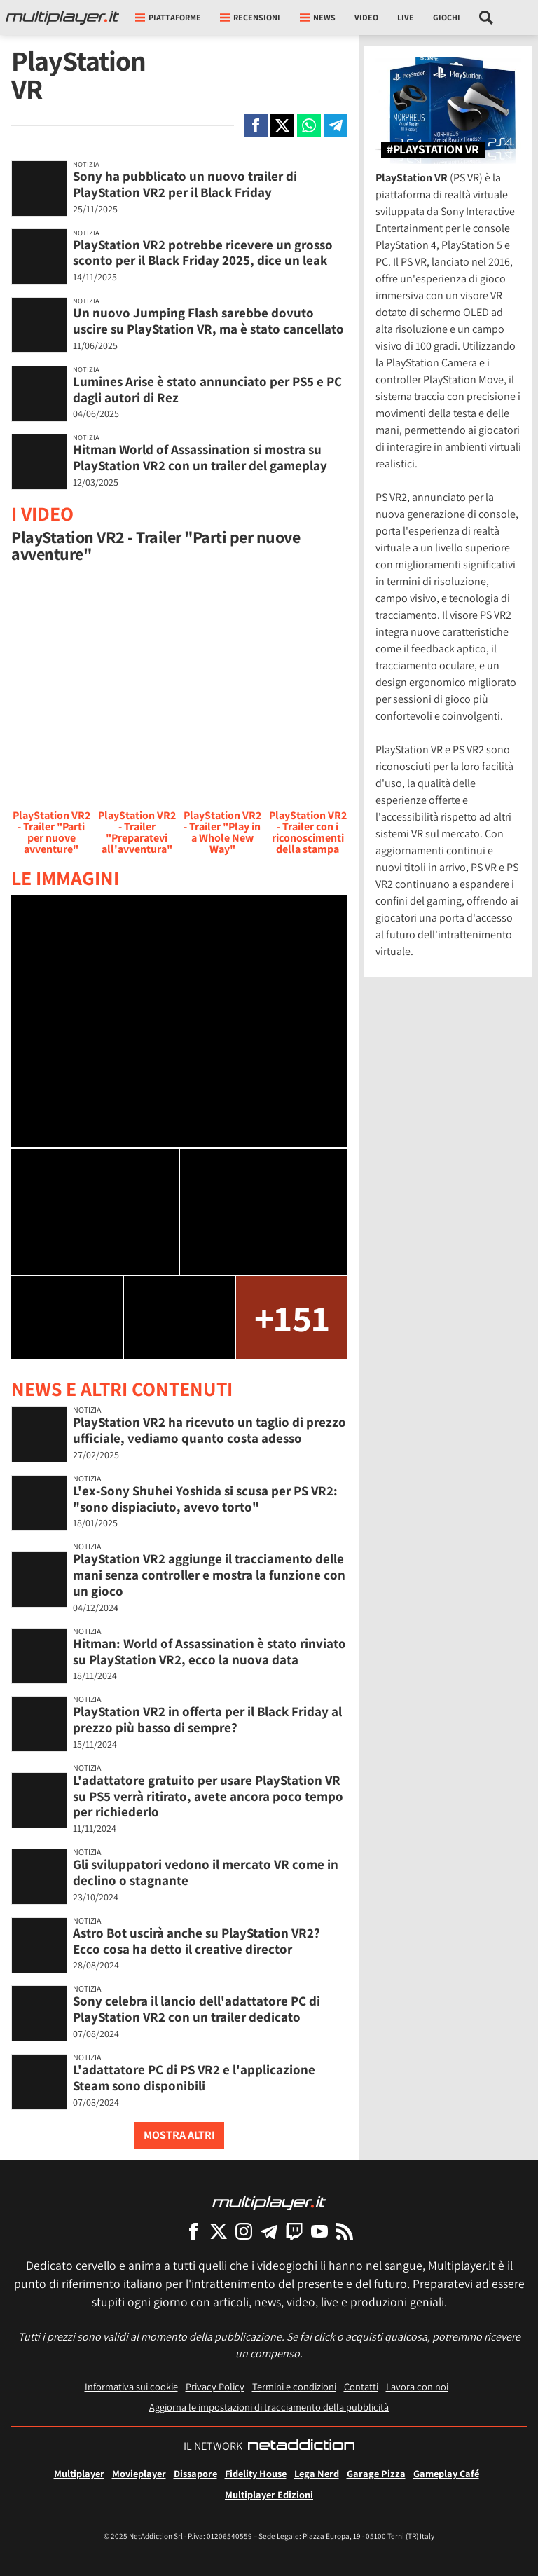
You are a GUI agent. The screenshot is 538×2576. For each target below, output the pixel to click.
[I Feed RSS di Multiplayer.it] (344, 2231)
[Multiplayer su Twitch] (294, 2231)
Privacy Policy (215, 2386)
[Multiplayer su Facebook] (193, 2231)
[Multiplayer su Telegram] (269, 2231)
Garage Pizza (376, 2473)
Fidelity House (256, 2473)
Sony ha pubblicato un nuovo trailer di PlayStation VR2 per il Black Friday (185, 183)
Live (405, 17)
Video (366, 17)
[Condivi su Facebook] (256, 125)
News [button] (318, 17)
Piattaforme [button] (168, 17)
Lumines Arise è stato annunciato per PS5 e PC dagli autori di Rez (207, 389)
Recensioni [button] (250, 17)
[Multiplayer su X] (218, 2231)
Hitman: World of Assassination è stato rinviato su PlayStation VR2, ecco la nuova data (209, 1651)
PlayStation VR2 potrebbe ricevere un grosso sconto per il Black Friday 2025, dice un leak (203, 252)
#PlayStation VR (433, 149)
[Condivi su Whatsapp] (309, 125)
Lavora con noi (417, 2386)
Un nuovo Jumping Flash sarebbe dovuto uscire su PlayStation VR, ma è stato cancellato (208, 320)
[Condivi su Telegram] (335, 125)
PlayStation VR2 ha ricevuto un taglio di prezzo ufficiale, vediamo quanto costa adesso (209, 1429)
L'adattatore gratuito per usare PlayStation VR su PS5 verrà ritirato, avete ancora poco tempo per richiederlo (208, 1796)
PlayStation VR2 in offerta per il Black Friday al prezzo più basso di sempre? (207, 1719)
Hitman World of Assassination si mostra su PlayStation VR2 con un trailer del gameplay (200, 457)
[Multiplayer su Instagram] (243, 2231)
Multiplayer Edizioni (269, 2494)
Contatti (361, 2386)
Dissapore (195, 2473)
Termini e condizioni (294, 2386)
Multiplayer (79, 2473)
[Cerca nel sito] (486, 17)
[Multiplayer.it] (62, 18)
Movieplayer (139, 2473)
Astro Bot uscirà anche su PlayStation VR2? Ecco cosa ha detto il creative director (196, 1940)
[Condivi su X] (282, 125)
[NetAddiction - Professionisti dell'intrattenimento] (301, 2446)
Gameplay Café (446, 2473)
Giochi (446, 17)
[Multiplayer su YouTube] (319, 2231)
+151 (292, 1317)
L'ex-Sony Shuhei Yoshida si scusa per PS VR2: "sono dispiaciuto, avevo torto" (205, 1498)
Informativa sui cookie (131, 2386)
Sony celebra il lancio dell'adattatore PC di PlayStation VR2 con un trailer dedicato (196, 2008)
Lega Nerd (316, 2473)
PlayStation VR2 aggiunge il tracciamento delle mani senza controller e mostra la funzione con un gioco (209, 1574)
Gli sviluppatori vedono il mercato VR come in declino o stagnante (205, 1872)
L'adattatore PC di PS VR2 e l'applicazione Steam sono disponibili (194, 2077)
